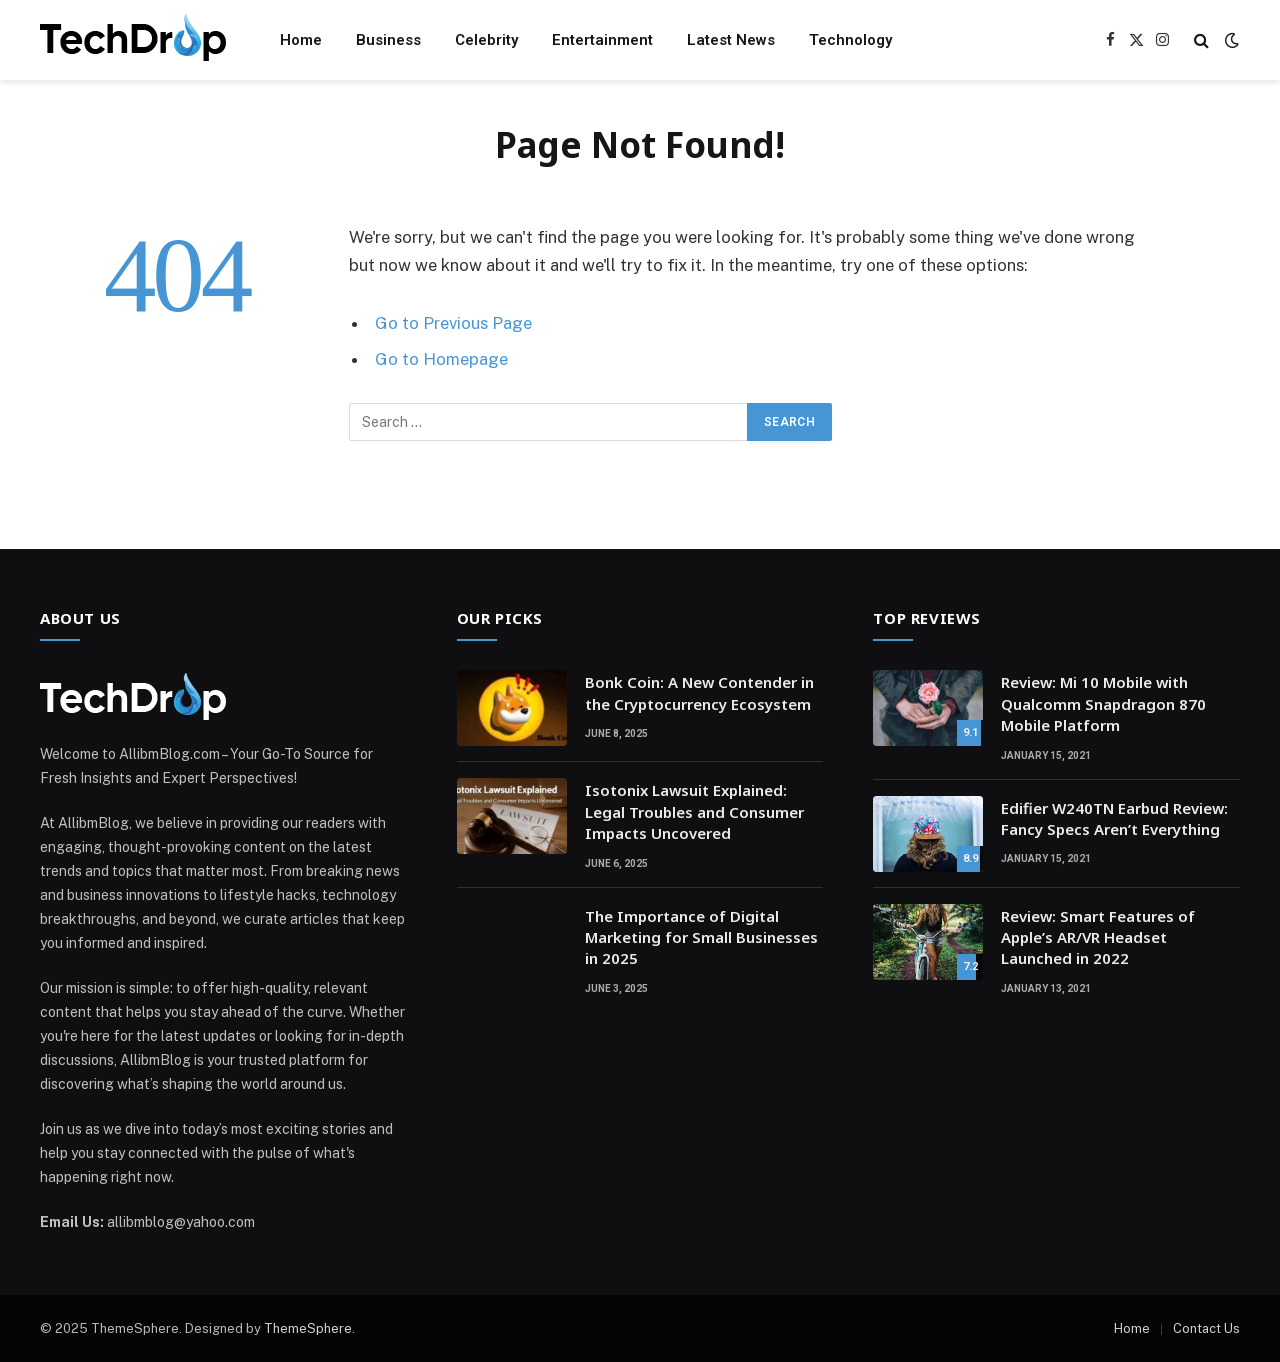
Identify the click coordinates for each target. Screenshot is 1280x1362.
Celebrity (486, 40)
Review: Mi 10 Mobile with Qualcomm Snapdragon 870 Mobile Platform (1103, 703)
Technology (850, 40)
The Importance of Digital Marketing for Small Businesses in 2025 (701, 937)
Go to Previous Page (453, 323)
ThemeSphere (308, 1328)
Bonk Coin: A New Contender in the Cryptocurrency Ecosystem (699, 692)
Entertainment (602, 40)
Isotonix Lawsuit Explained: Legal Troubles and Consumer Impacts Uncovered (694, 811)
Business (388, 40)
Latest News (731, 40)
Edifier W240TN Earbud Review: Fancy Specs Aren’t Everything (1114, 818)
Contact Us (1206, 1328)
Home (301, 40)
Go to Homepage (441, 359)
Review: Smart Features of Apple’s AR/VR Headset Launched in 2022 (1098, 937)
